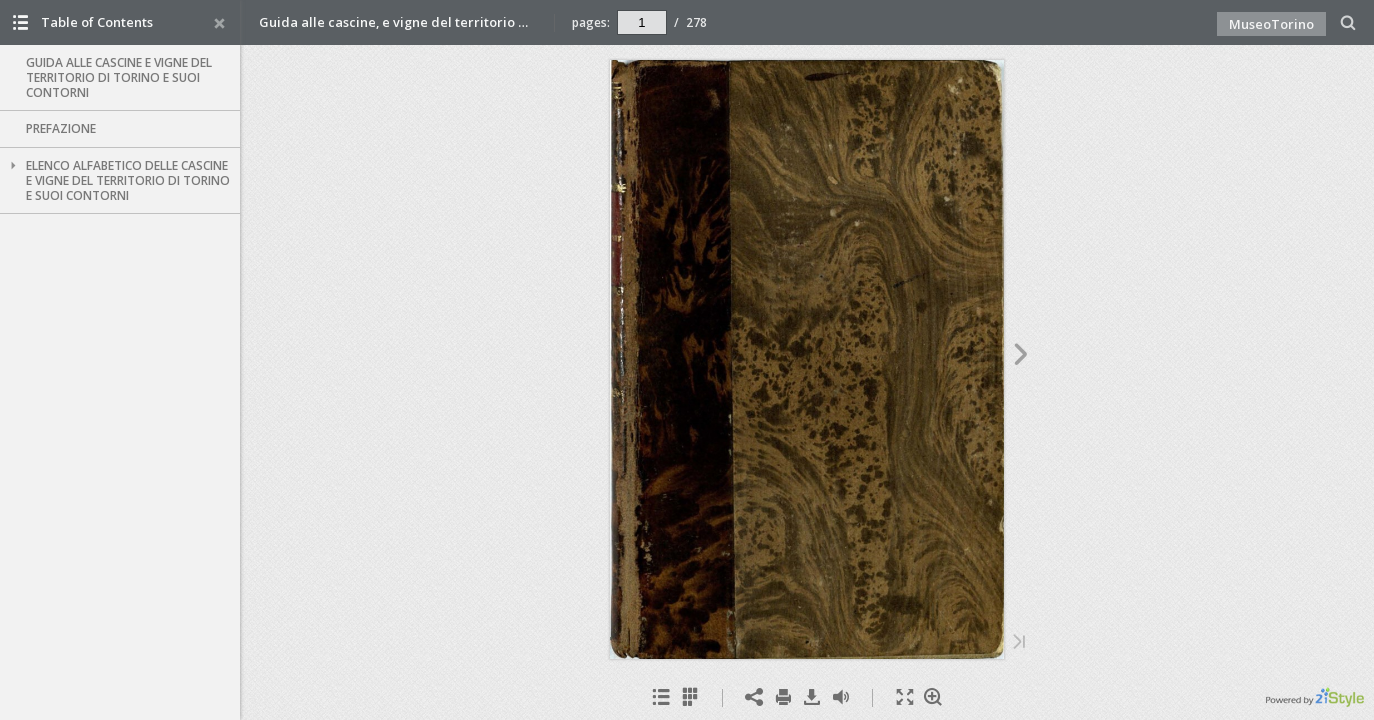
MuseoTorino (1271, 24)
